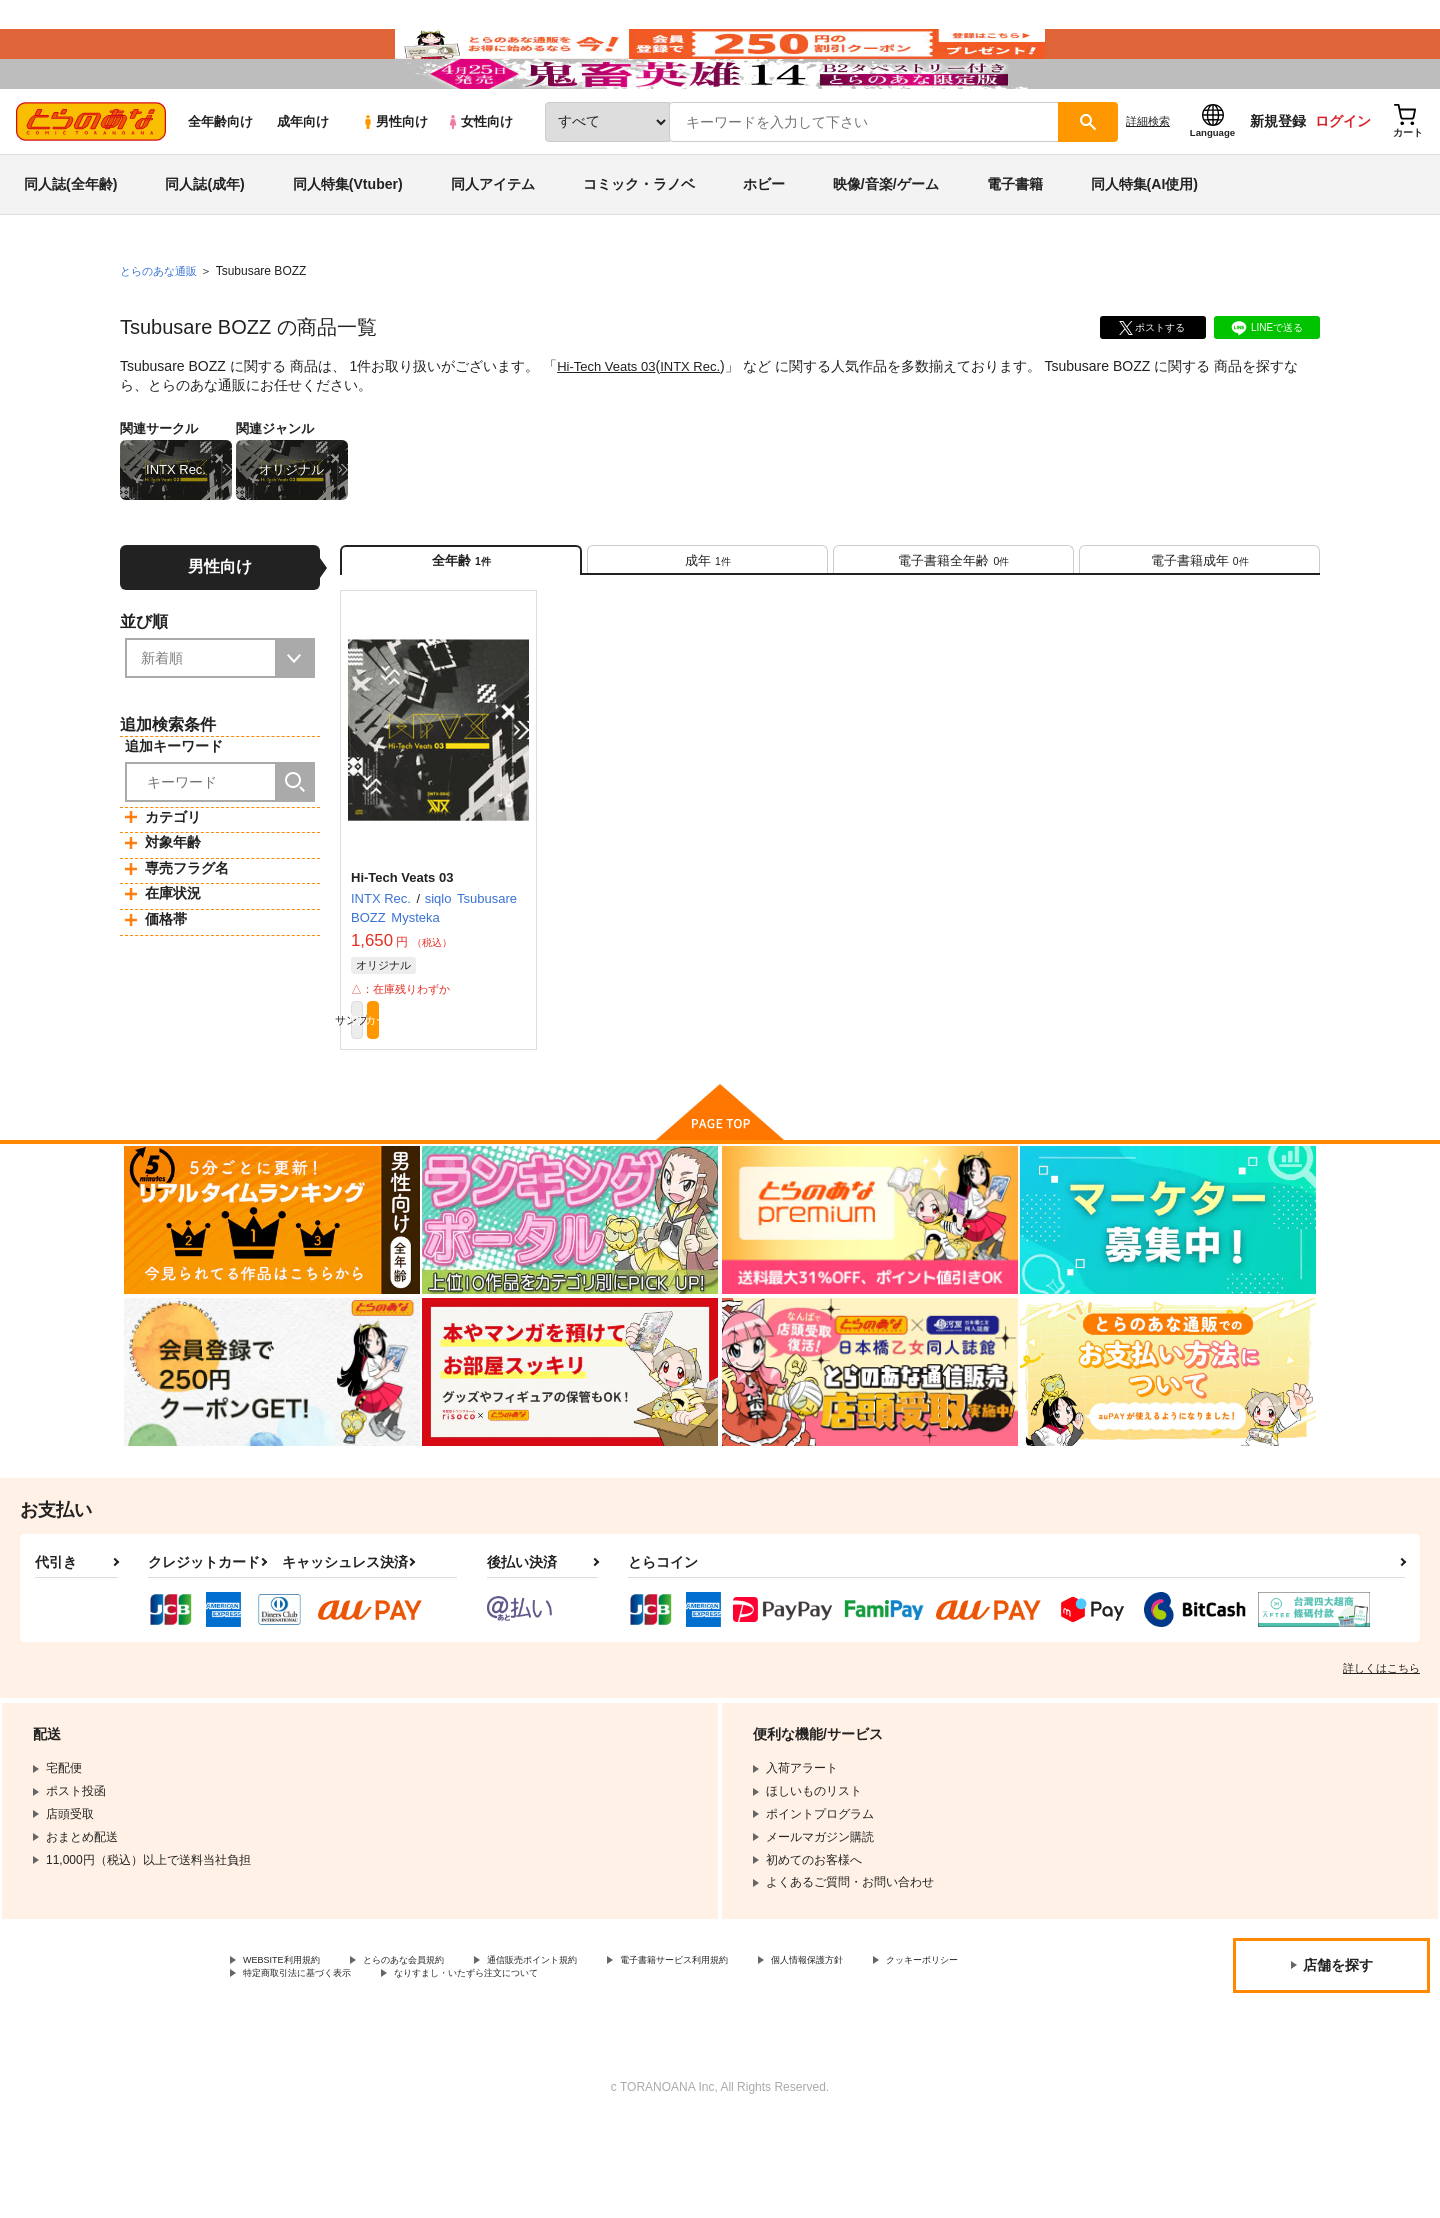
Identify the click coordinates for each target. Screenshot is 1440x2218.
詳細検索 (1148, 181)
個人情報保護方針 (937, 2048)
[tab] (707, 628)
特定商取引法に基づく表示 (454, 2065)
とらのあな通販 (162, 331)
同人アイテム (493, 244)
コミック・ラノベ (639, 244)
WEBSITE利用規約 (294, 2048)
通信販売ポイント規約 (599, 2048)
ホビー (764, 244)
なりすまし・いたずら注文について (665, 2065)
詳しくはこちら (1381, 1754)
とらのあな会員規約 (442, 2048)
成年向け (303, 181)
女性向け (479, 181)
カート (483, 1103)
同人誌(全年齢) (70, 244)
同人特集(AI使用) (1144, 244)
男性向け (394, 181)
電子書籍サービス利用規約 (774, 2048)
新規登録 (1278, 181)
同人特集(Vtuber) (348, 244)
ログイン (1343, 181)
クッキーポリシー (291, 2065)
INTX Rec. (700, 426)
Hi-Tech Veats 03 (610, 426)
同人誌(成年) (204, 244)
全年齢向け (220, 181)
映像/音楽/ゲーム (886, 244)
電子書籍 (1015, 244)
